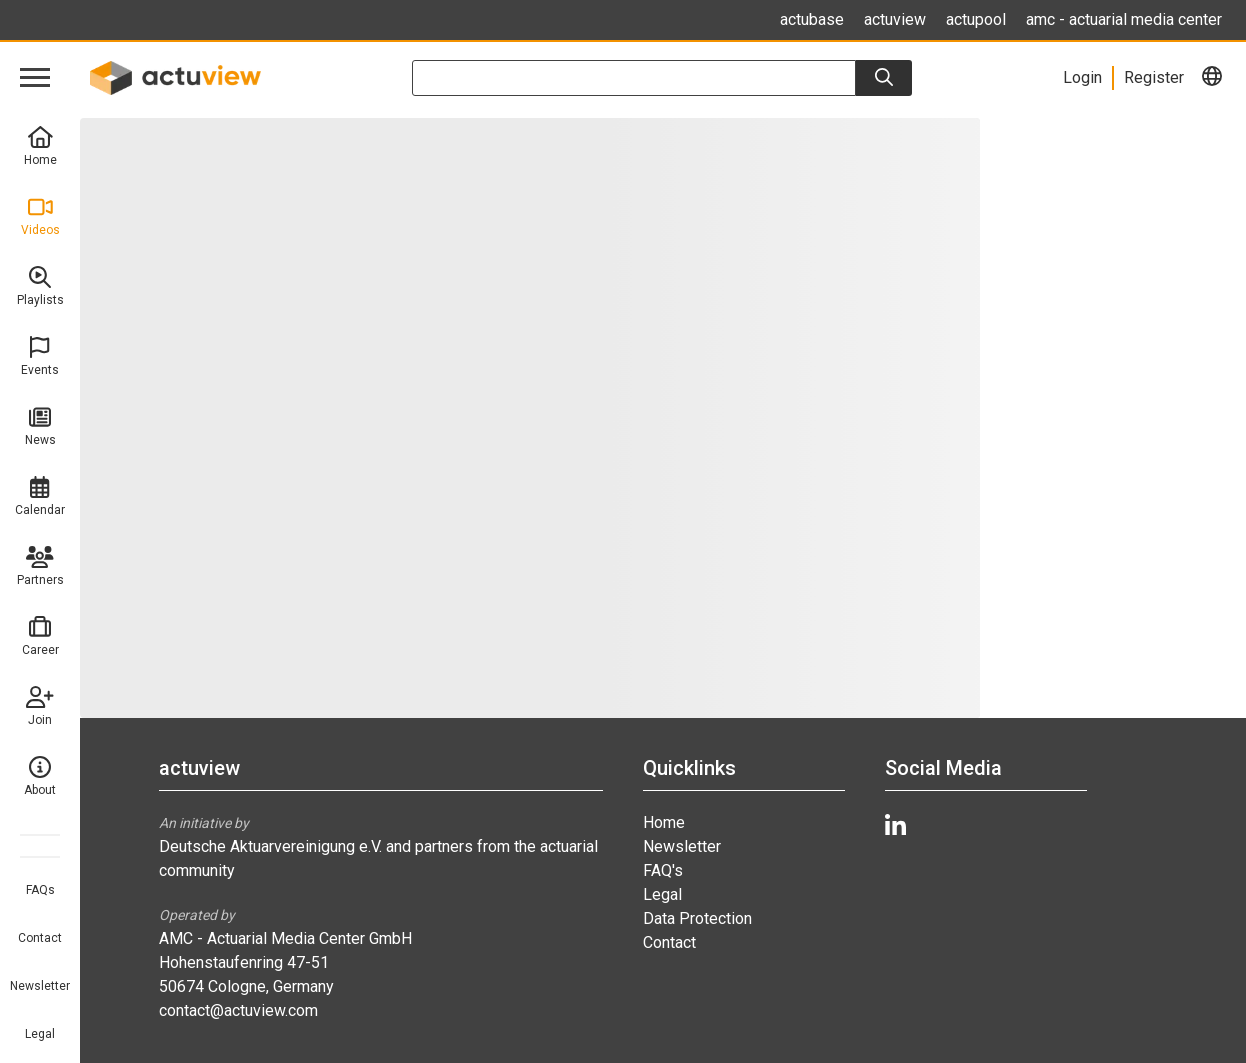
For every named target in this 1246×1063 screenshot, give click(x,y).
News (40, 426)
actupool (976, 19)
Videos (40, 216)
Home (40, 146)
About (40, 776)
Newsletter (40, 986)
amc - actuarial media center (1124, 19)
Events (40, 356)
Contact (40, 938)
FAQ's (663, 870)
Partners (40, 566)
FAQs (40, 890)
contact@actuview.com (238, 1010)
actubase (812, 19)
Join (40, 706)
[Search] (884, 78)
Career (40, 636)
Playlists (40, 286)
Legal (40, 1034)
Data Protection (697, 918)
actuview (895, 19)
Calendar (40, 496)
